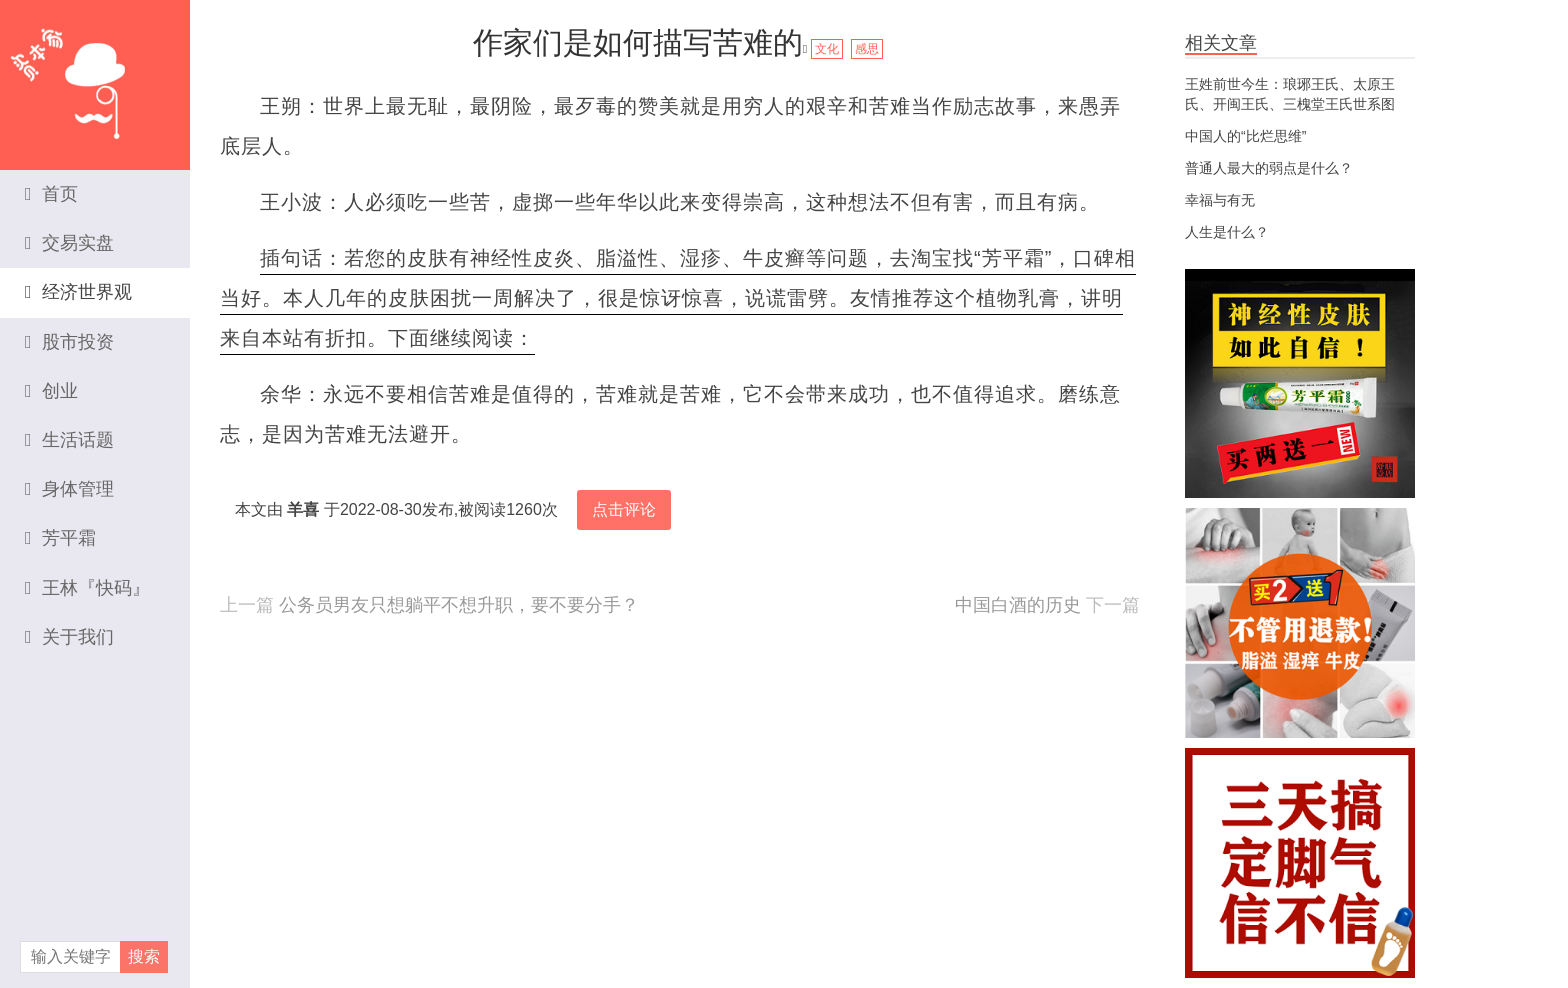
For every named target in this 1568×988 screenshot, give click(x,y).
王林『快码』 (87, 588)
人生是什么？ (1227, 232)
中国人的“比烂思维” (1245, 136)
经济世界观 (78, 292)
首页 (51, 194)
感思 (867, 49)
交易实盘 (69, 243)
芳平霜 (60, 538)
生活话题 (69, 440)
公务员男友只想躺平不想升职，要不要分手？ (459, 605)
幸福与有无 (1220, 200)
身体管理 (69, 489)
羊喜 (303, 509)
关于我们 (69, 637)
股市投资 (69, 342)
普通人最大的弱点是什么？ (1269, 168)
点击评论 (624, 509)
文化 (827, 49)
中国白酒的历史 (1018, 605)
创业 (51, 391)
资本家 (95, 75)
